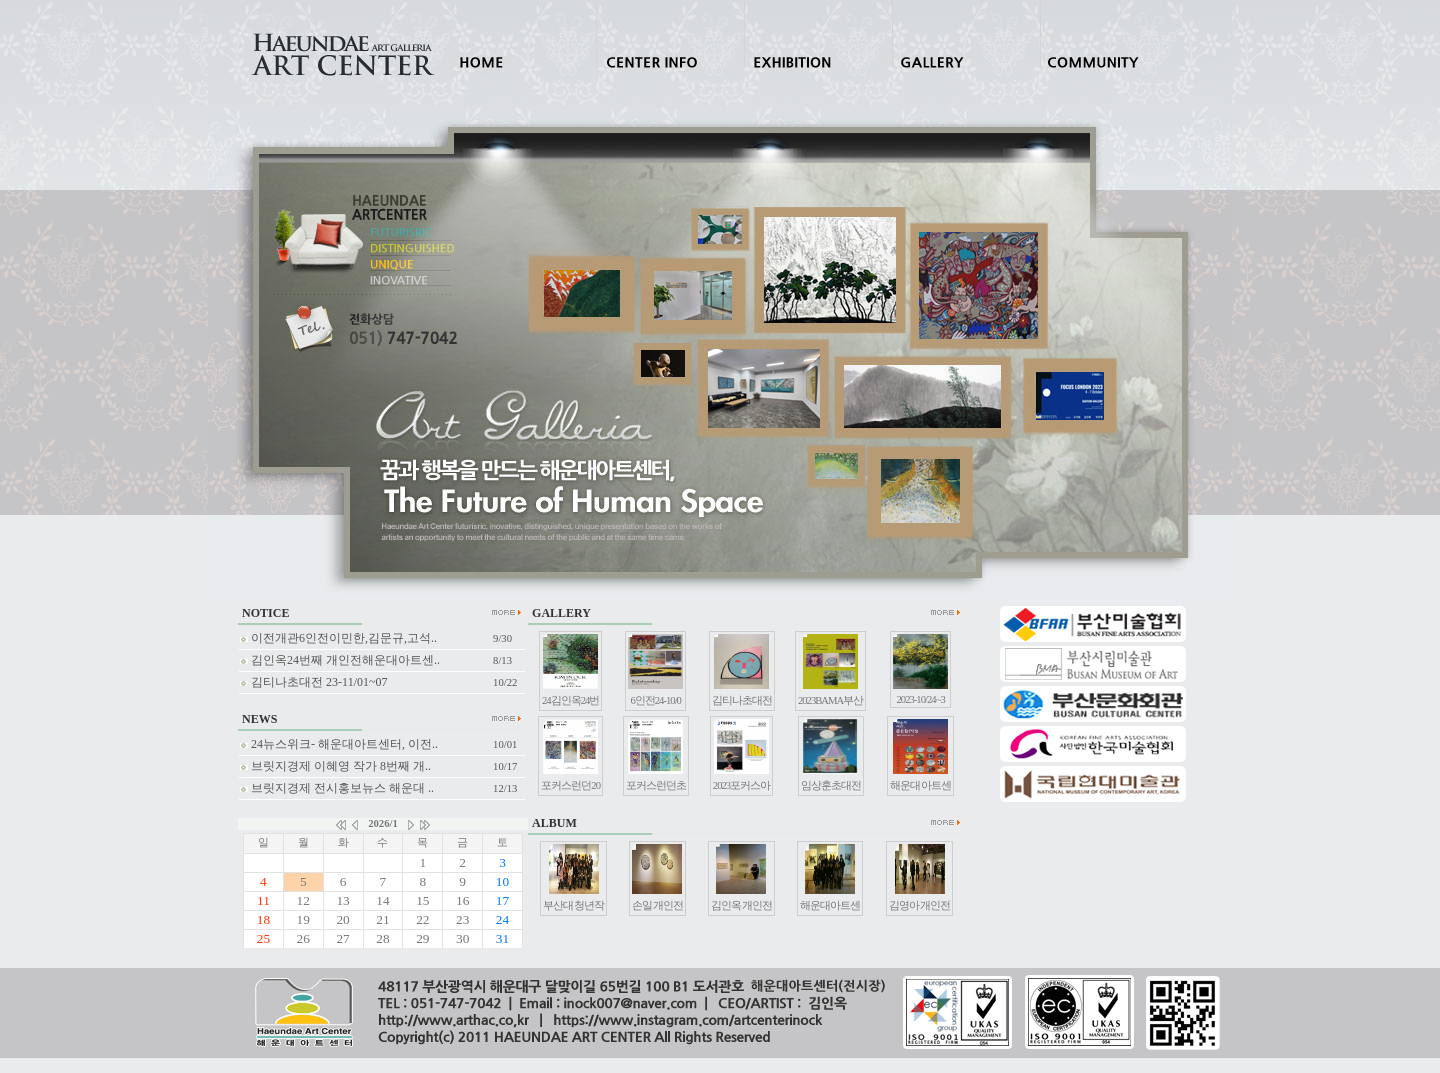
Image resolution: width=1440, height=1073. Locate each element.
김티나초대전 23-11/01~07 (313, 682)
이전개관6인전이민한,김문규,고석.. (338, 638)
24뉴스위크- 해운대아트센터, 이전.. (339, 744)
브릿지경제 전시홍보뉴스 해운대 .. (337, 788)
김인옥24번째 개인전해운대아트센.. (340, 660)
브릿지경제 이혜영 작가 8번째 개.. (335, 766)
